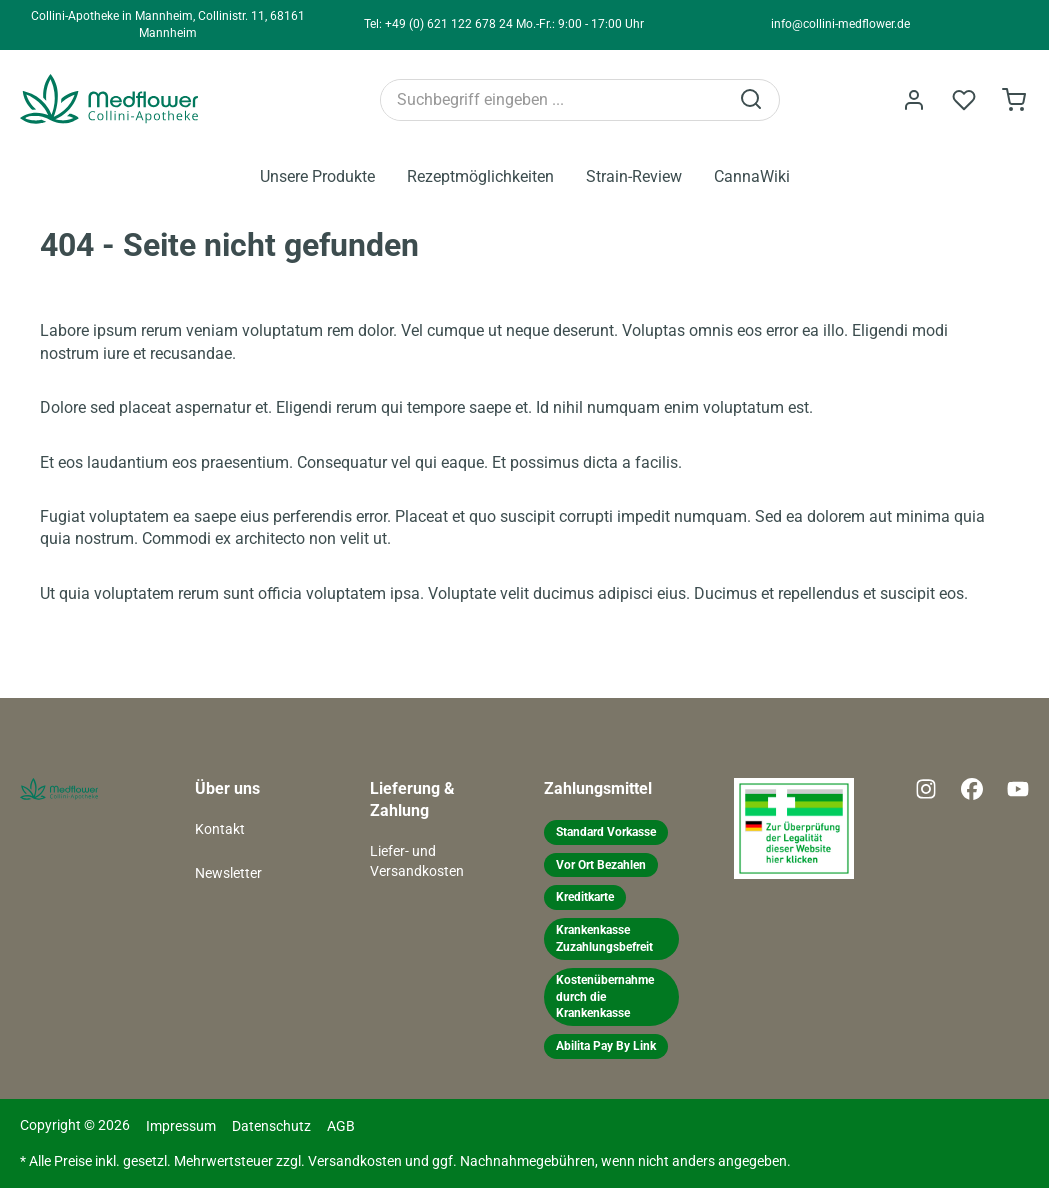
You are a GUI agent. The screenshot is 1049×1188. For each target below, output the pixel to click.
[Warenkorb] (1014, 100)
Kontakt (220, 829)
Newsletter (228, 873)
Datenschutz (271, 1126)
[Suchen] (753, 100)
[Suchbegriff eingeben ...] (554, 100)
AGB (341, 1126)
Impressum (181, 1126)
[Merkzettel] (964, 100)
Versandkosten (355, 1161)
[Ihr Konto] (914, 100)
